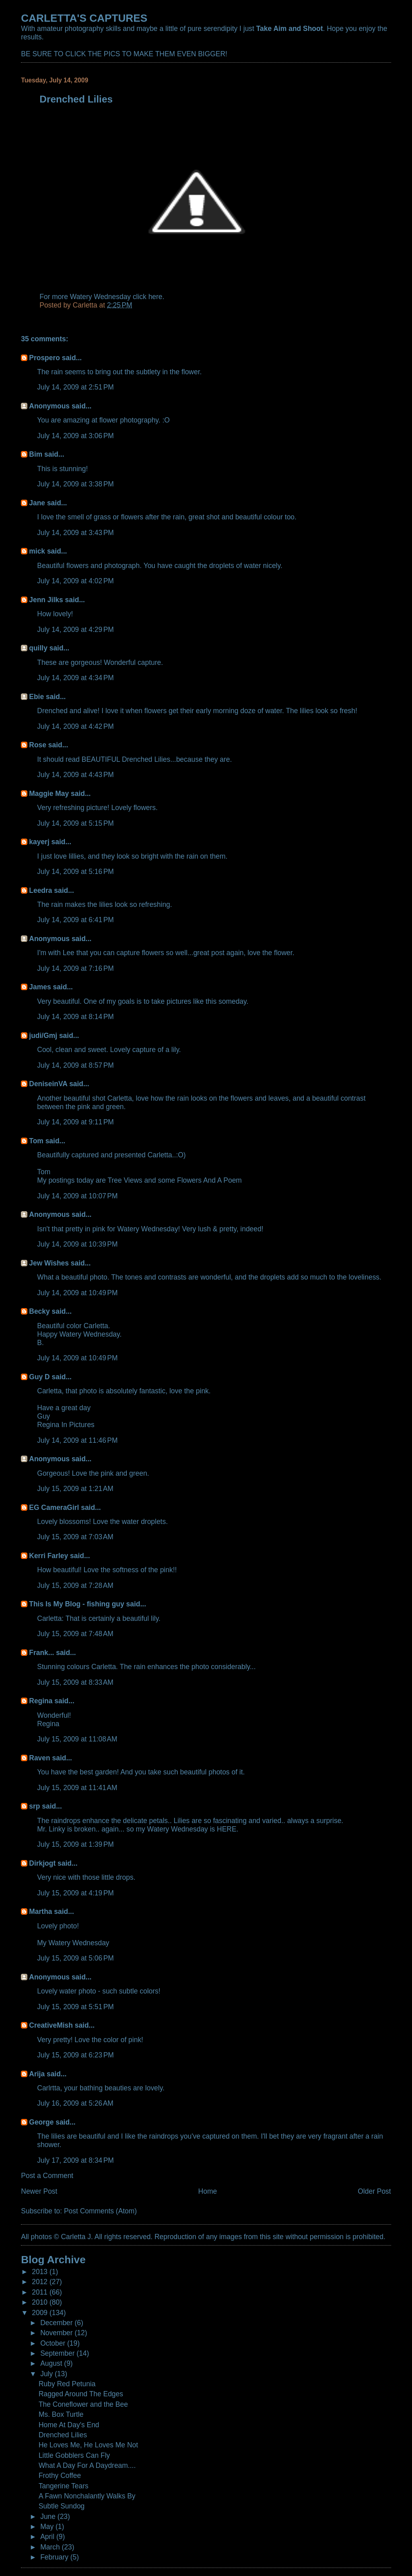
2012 (40, 2282)
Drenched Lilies (63, 2435)
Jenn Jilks (46, 600)
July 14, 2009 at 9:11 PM (75, 1122)
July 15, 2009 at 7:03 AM (75, 1537)
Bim (35, 454)
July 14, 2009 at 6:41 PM (75, 920)
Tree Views (125, 1180)
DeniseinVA (48, 1084)
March (51, 2547)
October (53, 2343)
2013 (40, 2272)
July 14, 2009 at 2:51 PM (75, 387)
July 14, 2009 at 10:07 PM (77, 1196)
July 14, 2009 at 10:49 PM (77, 1293)
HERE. (227, 1829)
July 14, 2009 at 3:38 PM (75, 484)
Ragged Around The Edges (81, 2394)
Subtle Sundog (61, 2506)
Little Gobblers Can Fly (74, 2455)
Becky (39, 1311)
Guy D (39, 1377)
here (155, 297)
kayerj (39, 842)
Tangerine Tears (64, 2486)
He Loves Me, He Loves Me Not (88, 2445)
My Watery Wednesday (73, 1943)
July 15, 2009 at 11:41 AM (77, 1788)
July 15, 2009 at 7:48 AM (75, 1634)
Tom (36, 1141)
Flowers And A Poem (209, 1180)
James (40, 987)
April (48, 2537)
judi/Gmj (43, 1036)
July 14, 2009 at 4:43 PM (75, 775)
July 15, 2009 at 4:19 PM (75, 1893)
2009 (40, 2313)
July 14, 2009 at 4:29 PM (75, 630)
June (49, 2516)
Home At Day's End (69, 2425)
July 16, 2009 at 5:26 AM (75, 2103)
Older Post (374, 2191)
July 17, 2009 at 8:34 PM (75, 2160)
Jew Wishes (49, 1263)
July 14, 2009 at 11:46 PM (77, 1440)
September (58, 2353)
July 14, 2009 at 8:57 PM (75, 1065)
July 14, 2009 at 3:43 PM (75, 533)
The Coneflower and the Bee (83, 2404)
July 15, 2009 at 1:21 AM (75, 1489)
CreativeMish (51, 2025)
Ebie (36, 697)
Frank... (41, 1653)
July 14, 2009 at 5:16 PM (75, 872)
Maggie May (49, 794)
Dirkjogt (42, 1863)
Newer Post (39, 2191)
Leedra (40, 890)
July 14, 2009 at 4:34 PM (75, 678)
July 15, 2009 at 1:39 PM (75, 1844)
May (48, 2527)
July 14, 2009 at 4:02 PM (75, 581)
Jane (37, 503)
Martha (40, 1911)
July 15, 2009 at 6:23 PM (75, 2055)
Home (207, 2191)
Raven (39, 1758)
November (57, 2333)
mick (37, 551)
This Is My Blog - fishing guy (76, 1604)
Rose (37, 745)
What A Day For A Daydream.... (87, 2465)
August (52, 2363)
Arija (37, 2074)
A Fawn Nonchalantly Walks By (87, 2496)
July (47, 2374)
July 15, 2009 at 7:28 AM (75, 1585)
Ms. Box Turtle (61, 2414)
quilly (38, 648)
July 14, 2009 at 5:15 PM (75, 823)
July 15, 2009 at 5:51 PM (75, 2007)
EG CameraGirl (54, 1507)
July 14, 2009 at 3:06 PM (75, 436)
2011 (40, 2292)
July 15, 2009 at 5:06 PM (75, 1958)
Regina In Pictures (65, 1425)
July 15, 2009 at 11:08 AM (77, 1739)
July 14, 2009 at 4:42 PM (75, 726)
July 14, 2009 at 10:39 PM (77, 1244)
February (55, 2557)
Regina (41, 1701)
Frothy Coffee (60, 2475)
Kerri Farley (48, 1556)
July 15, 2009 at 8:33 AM (75, 1682)
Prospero (44, 358)
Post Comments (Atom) (100, 2211)
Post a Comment (47, 2176)
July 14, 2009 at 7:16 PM (75, 968)
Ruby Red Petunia (67, 2384)
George (41, 2122)
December (57, 2323)
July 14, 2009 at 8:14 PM (75, 1017)
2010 (40, 2302)
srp (34, 1806)
